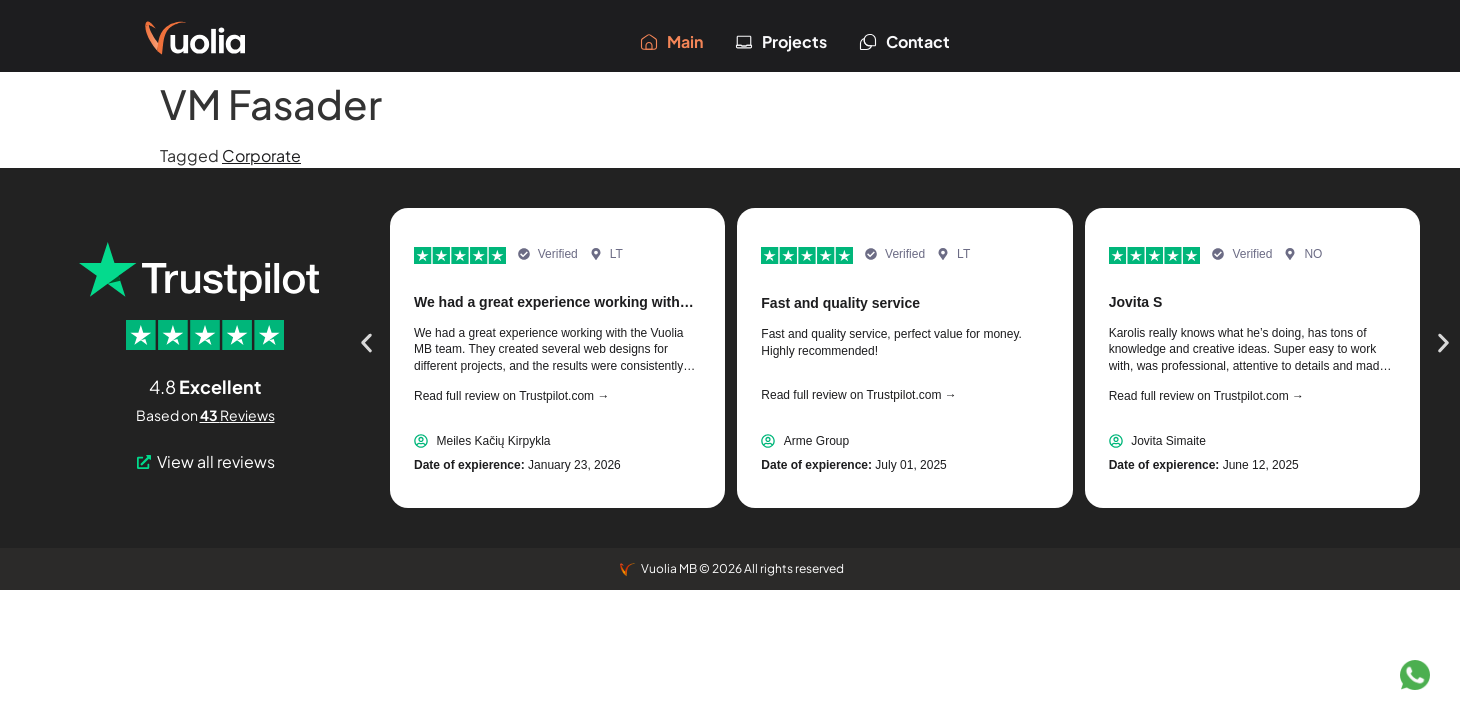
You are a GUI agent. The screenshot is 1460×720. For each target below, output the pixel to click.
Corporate (261, 155)
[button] (366, 343)
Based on (205, 415)
